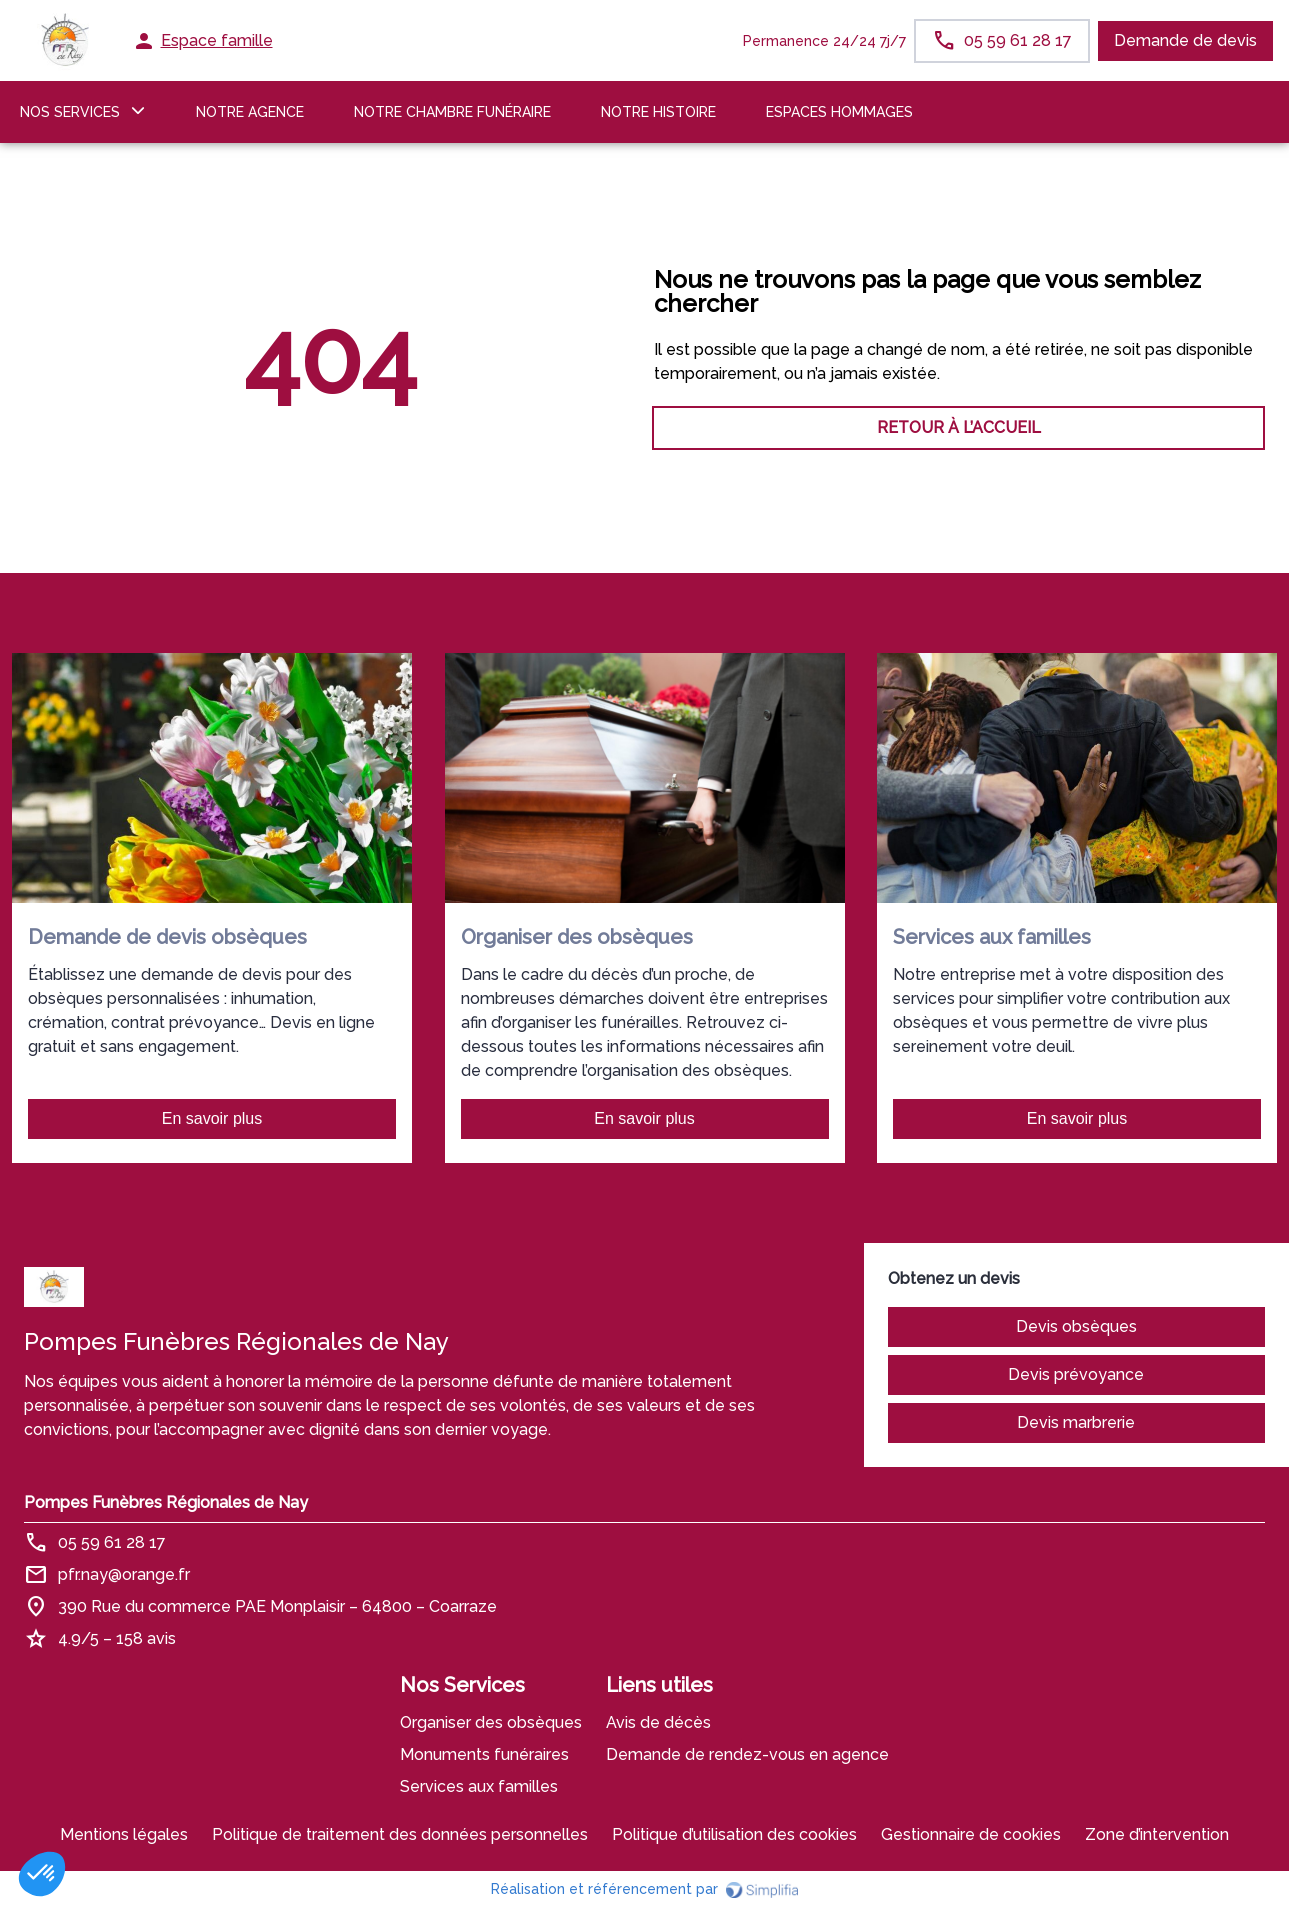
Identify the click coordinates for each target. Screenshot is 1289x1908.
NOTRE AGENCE (250, 112)
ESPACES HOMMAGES (839, 112)
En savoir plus (212, 1118)
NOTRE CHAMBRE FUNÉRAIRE (452, 112)
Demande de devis (1185, 40)
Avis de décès (658, 1722)
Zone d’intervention (1157, 1834)
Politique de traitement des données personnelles (400, 1834)
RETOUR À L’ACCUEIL (330, 427)
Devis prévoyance (1076, 1374)
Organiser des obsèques (491, 1722)
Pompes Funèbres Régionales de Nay (166, 1502)
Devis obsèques (1076, 1326)
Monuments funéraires (484, 1754)
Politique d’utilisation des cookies (734, 1834)
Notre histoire (658, 112)
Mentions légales (124, 1834)
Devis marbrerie (1076, 1422)
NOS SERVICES (70, 112)
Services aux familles (479, 1786)
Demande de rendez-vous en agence (747, 1754)
